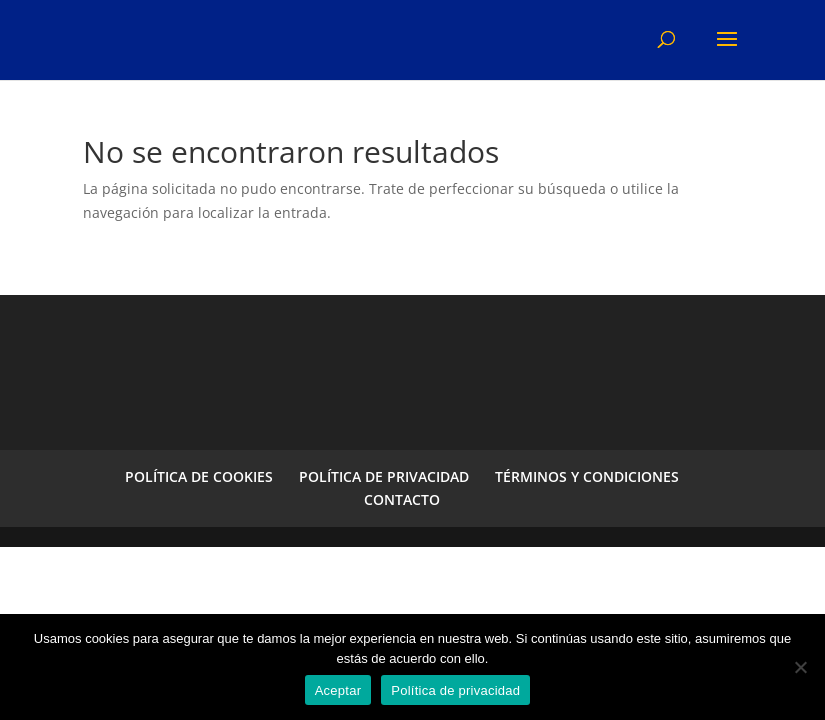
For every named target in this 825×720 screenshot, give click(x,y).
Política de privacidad (455, 690)
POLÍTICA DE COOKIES (199, 476)
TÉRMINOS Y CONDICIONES (587, 476)
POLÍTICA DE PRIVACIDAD (384, 476)
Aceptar (338, 690)
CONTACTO (402, 499)
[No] (800, 667)
